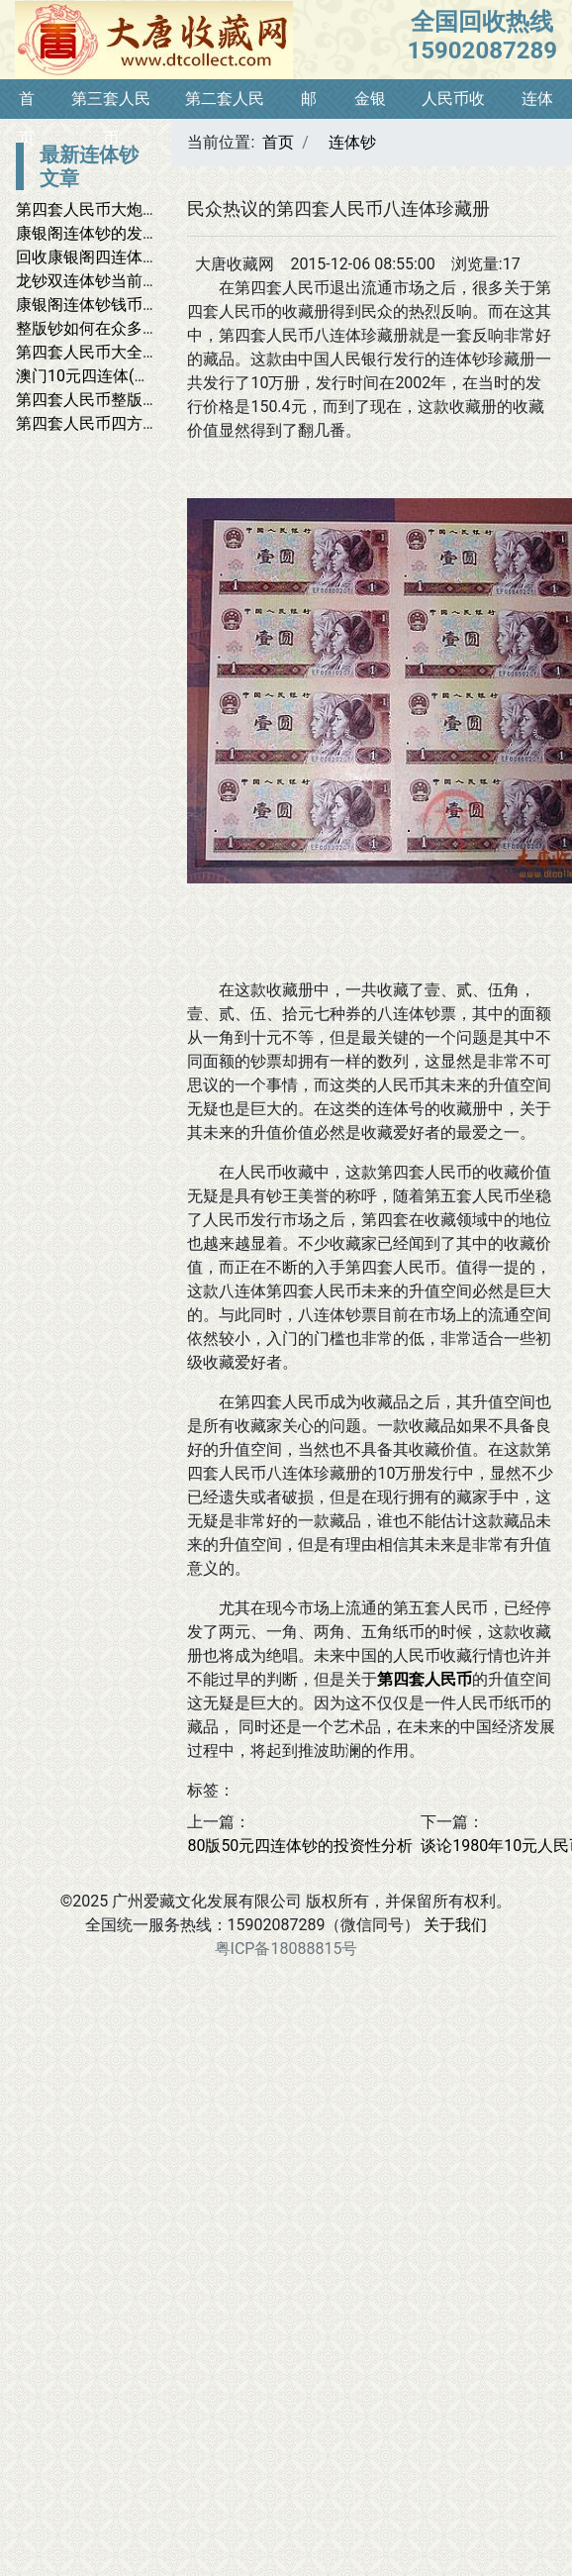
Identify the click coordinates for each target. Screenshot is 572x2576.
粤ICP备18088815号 (286, 1948)
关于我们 (455, 1924)
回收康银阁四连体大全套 (103, 257)
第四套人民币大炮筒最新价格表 (127, 209)
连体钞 (352, 142)
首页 (278, 142)
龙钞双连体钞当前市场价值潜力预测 (142, 280)
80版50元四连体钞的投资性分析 (300, 1845)
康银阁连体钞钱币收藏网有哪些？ (134, 304)
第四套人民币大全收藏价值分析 (127, 352)
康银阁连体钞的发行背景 (103, 233)
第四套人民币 (424, 1679)
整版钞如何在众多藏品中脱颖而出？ (142, 328)
